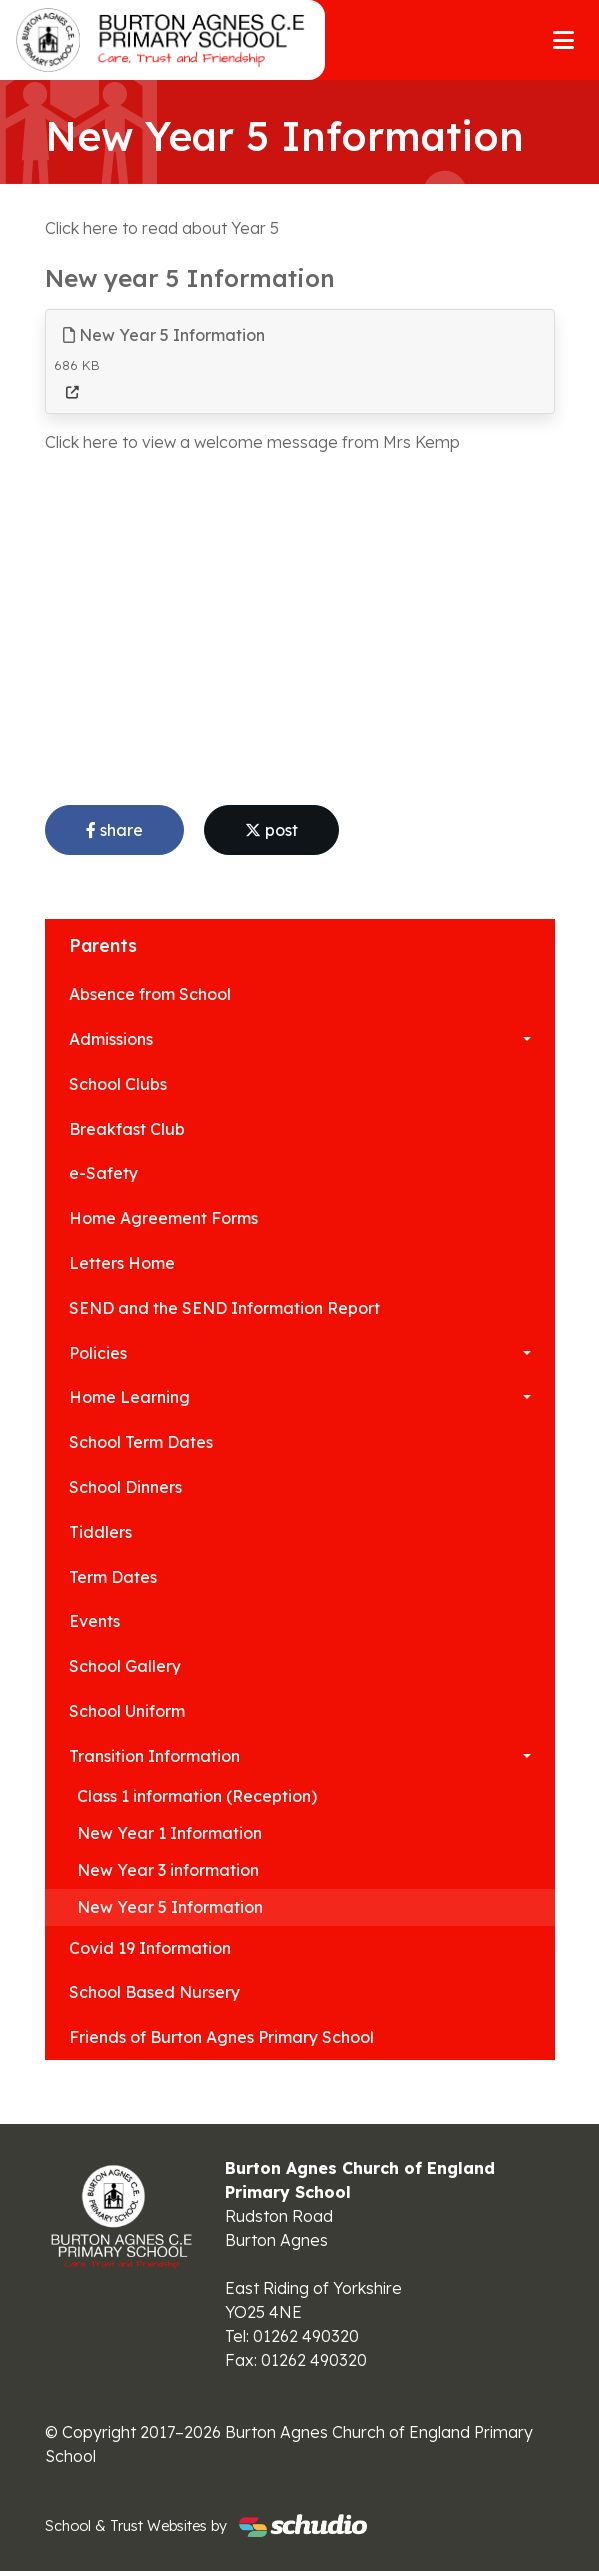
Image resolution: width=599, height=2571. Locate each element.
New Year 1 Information (169, 1833)
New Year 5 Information (164, 335)
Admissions (111, 1039)
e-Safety (103, 1173)
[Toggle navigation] (563, 40)
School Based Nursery (154, 1992)
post (271, 830)
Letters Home (122, 1263)
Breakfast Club (127, 1129)
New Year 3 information (168, 1870)
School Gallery (125, 1666)
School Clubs (118, 1084)
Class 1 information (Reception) (197, 1796)
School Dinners (125, 1487)
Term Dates (113, 1577)
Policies (98, 1353)
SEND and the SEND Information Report (224, 1308)
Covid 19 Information (150, 1948)
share (114, 830)
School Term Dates (141, 1442)
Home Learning (129, 1397)
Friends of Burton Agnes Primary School (221, 2037)
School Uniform (127, 1711)
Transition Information (154, 1756)
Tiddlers (100, 1532)
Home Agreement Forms (163, 1218)
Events (94, 1621)
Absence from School (150, 994)
